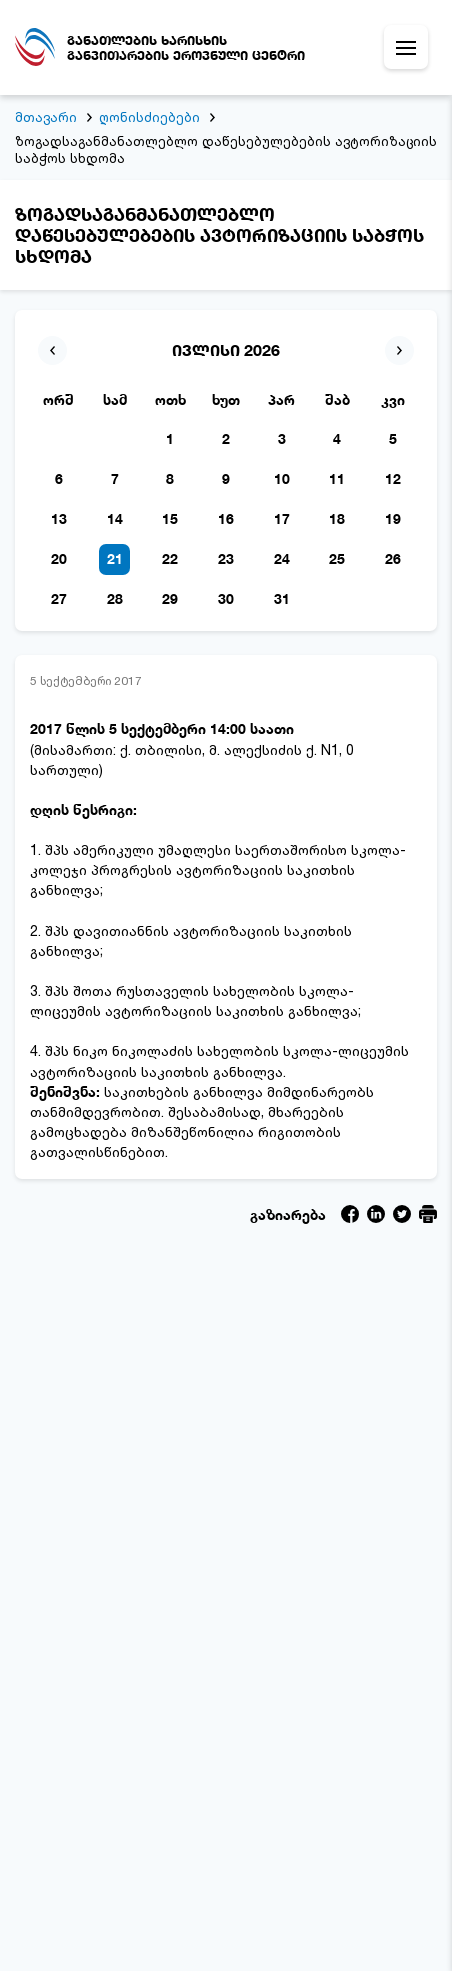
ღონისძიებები (149, 117)
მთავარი (46, 117)
